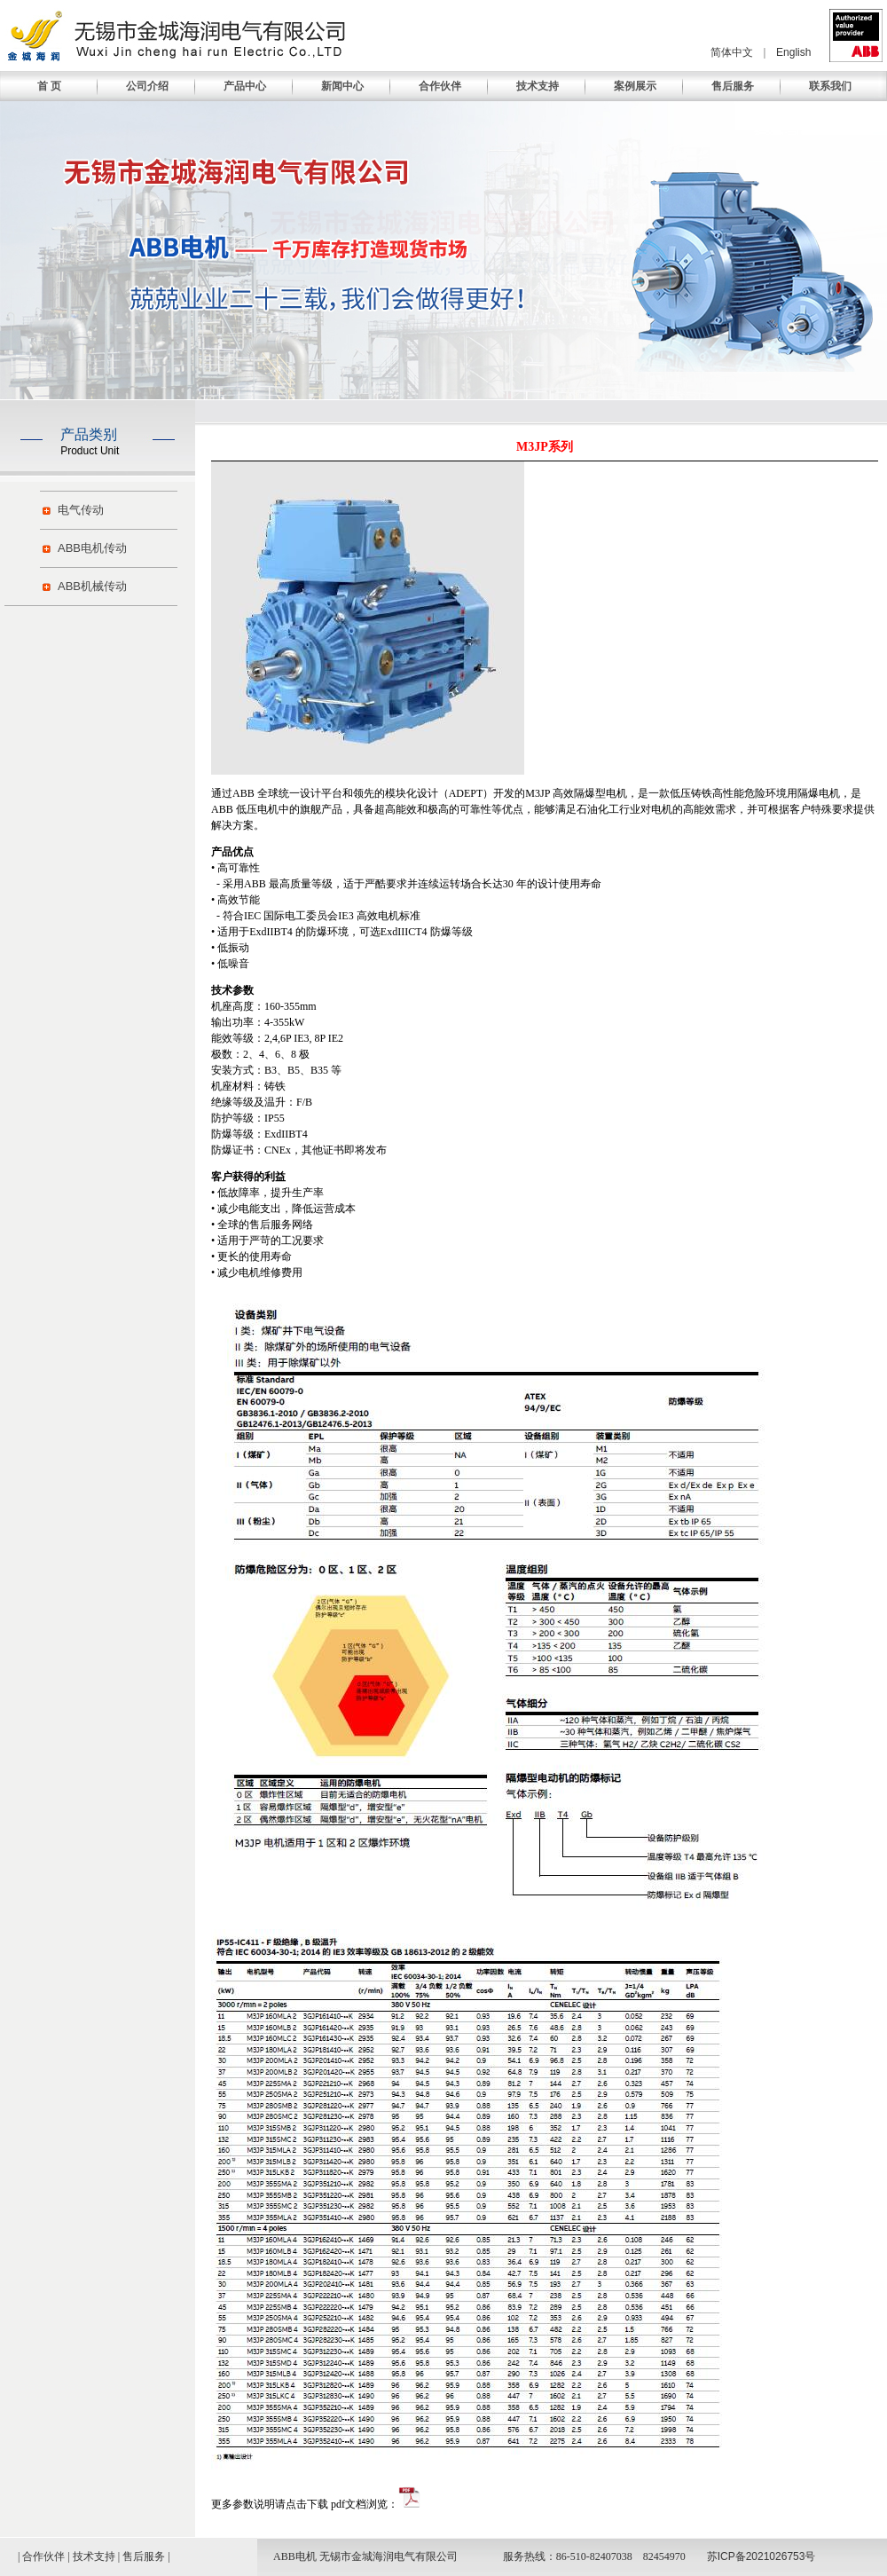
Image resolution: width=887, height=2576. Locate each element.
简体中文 (731, 52)
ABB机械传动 (92, 586)
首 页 (49, 86)
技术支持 (537, 86)
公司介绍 (147, 86)
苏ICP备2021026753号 (761, 2556)
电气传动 (81, 509)
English (793, 52)
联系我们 (830, 86)
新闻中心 (342, 86)
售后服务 (732, 86)
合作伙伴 (440, 86)
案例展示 (635, 86)
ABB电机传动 (92, 548)
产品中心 (245, 86)
